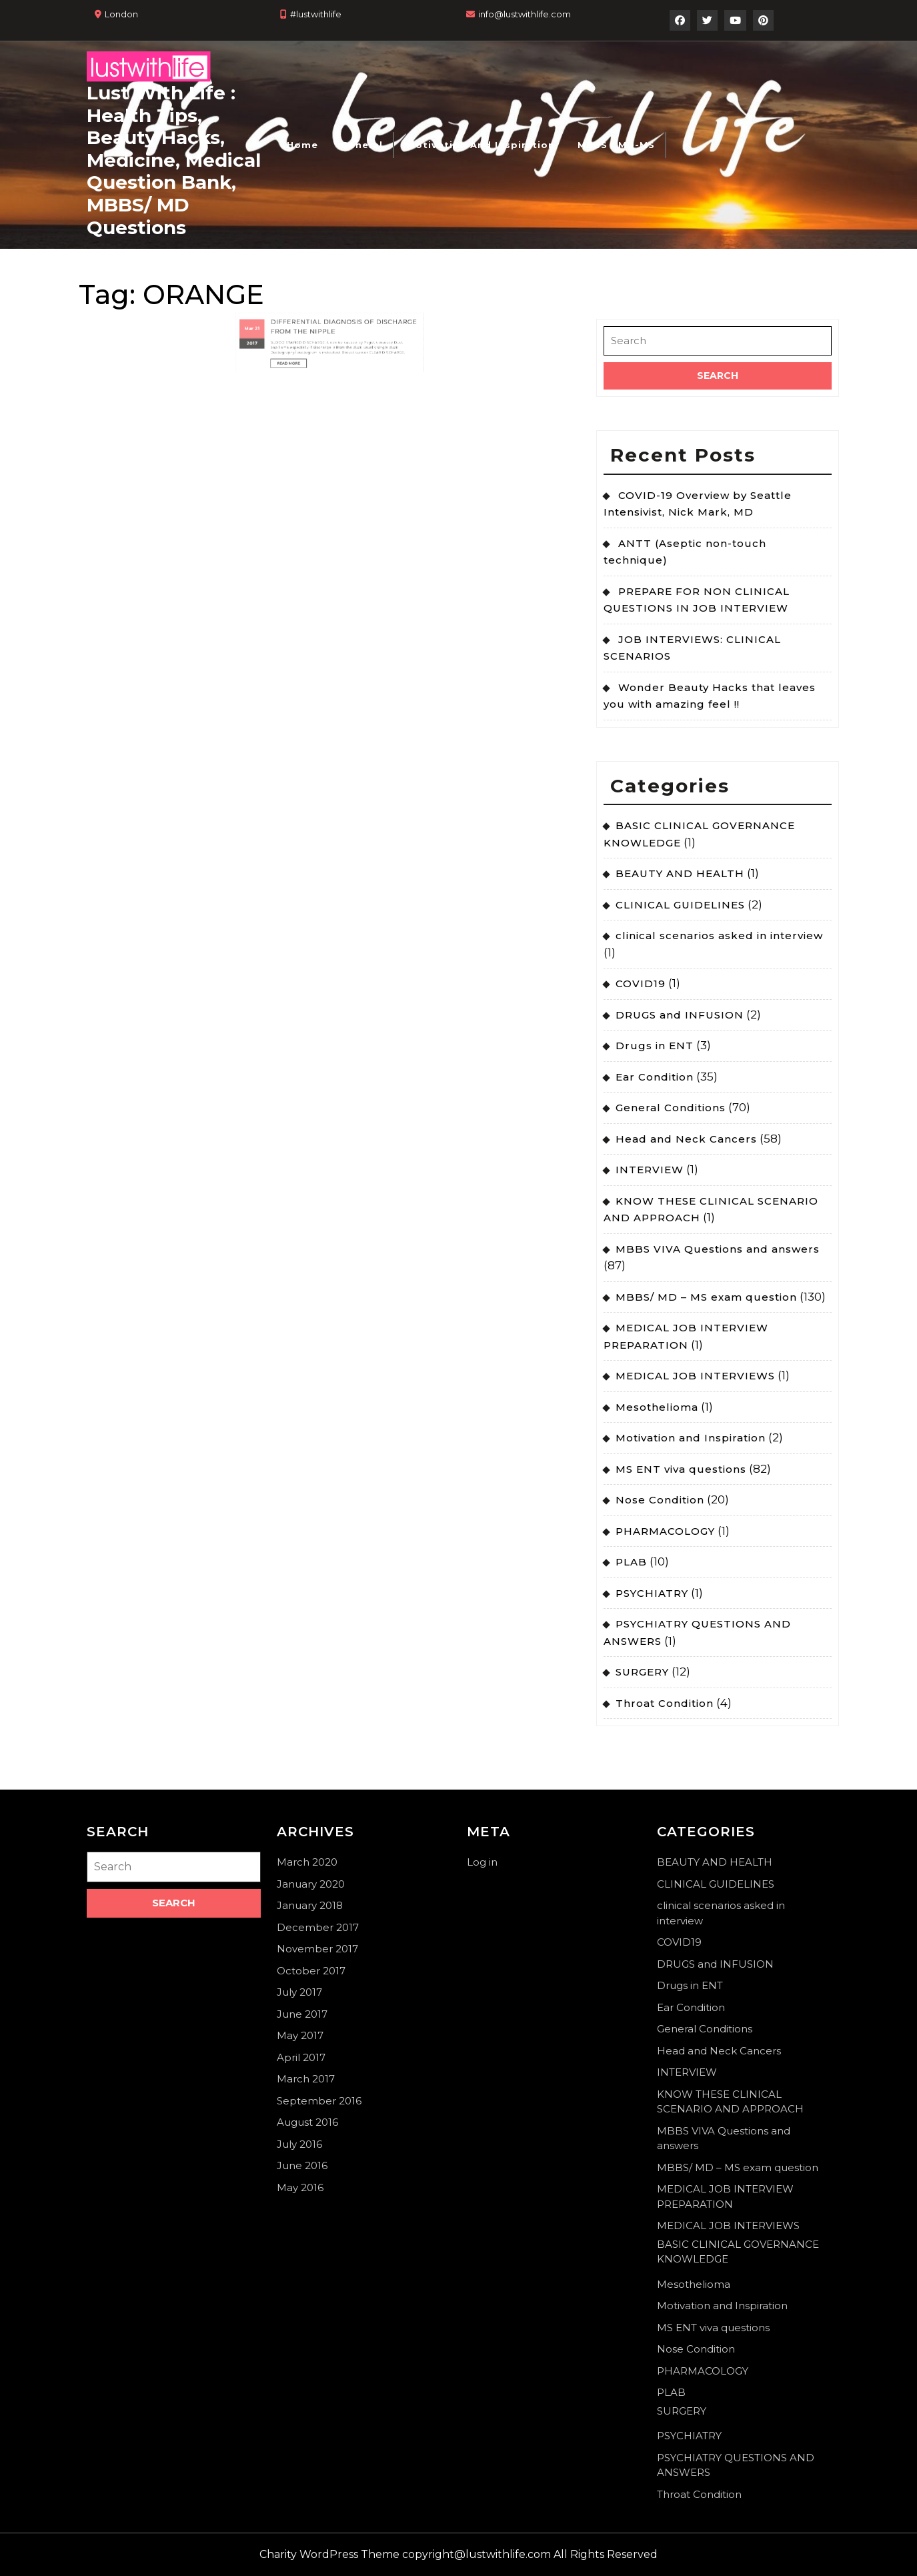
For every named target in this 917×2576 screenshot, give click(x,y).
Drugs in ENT (655, 1045)
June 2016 (302, 2165)
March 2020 (307, 1862)
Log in (482, 1862)
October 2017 (311, 1970)
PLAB (631, 1561)
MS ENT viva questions (681, 1469)
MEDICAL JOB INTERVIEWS (695, 1375)
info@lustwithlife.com (524, 14)
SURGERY (642, 1672)
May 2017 (300, 2035)
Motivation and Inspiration (481, 144)
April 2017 (301, 2057)
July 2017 (299, 1992)
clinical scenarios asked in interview (719, 935)
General (362, 144)
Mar (290, 298)
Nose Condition (660, 1499)
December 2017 (318, 1927)
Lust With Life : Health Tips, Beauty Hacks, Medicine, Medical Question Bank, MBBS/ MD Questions (174, 160)
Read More (311, 315)
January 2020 (311, 1884)
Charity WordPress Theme (329, 2554)
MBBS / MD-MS (616, 144)
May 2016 (300, 2187)
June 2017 (302, 2014)
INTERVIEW (650, 1169)
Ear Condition (655, 1077)
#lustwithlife (315, 14)
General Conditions (671, 1107)
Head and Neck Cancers (686, 1139)
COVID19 (641, 983)
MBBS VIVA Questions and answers (718, 1249)
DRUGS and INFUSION (680, 1015)
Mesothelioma (657, 1407)
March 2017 (306, 2078)
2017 (291, 305)
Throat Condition (665, 1703)
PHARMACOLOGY (665, 1531)
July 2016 (299, 2144)
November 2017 (317, 1948)
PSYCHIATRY (652, 1593)
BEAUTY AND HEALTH (680, 873)
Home (302, 144)
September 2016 (319, 2100)
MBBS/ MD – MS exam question (706, 1297)
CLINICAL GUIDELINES (680, 904)
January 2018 (310, 1905)
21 (294, 298)
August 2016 (307, 2122)
